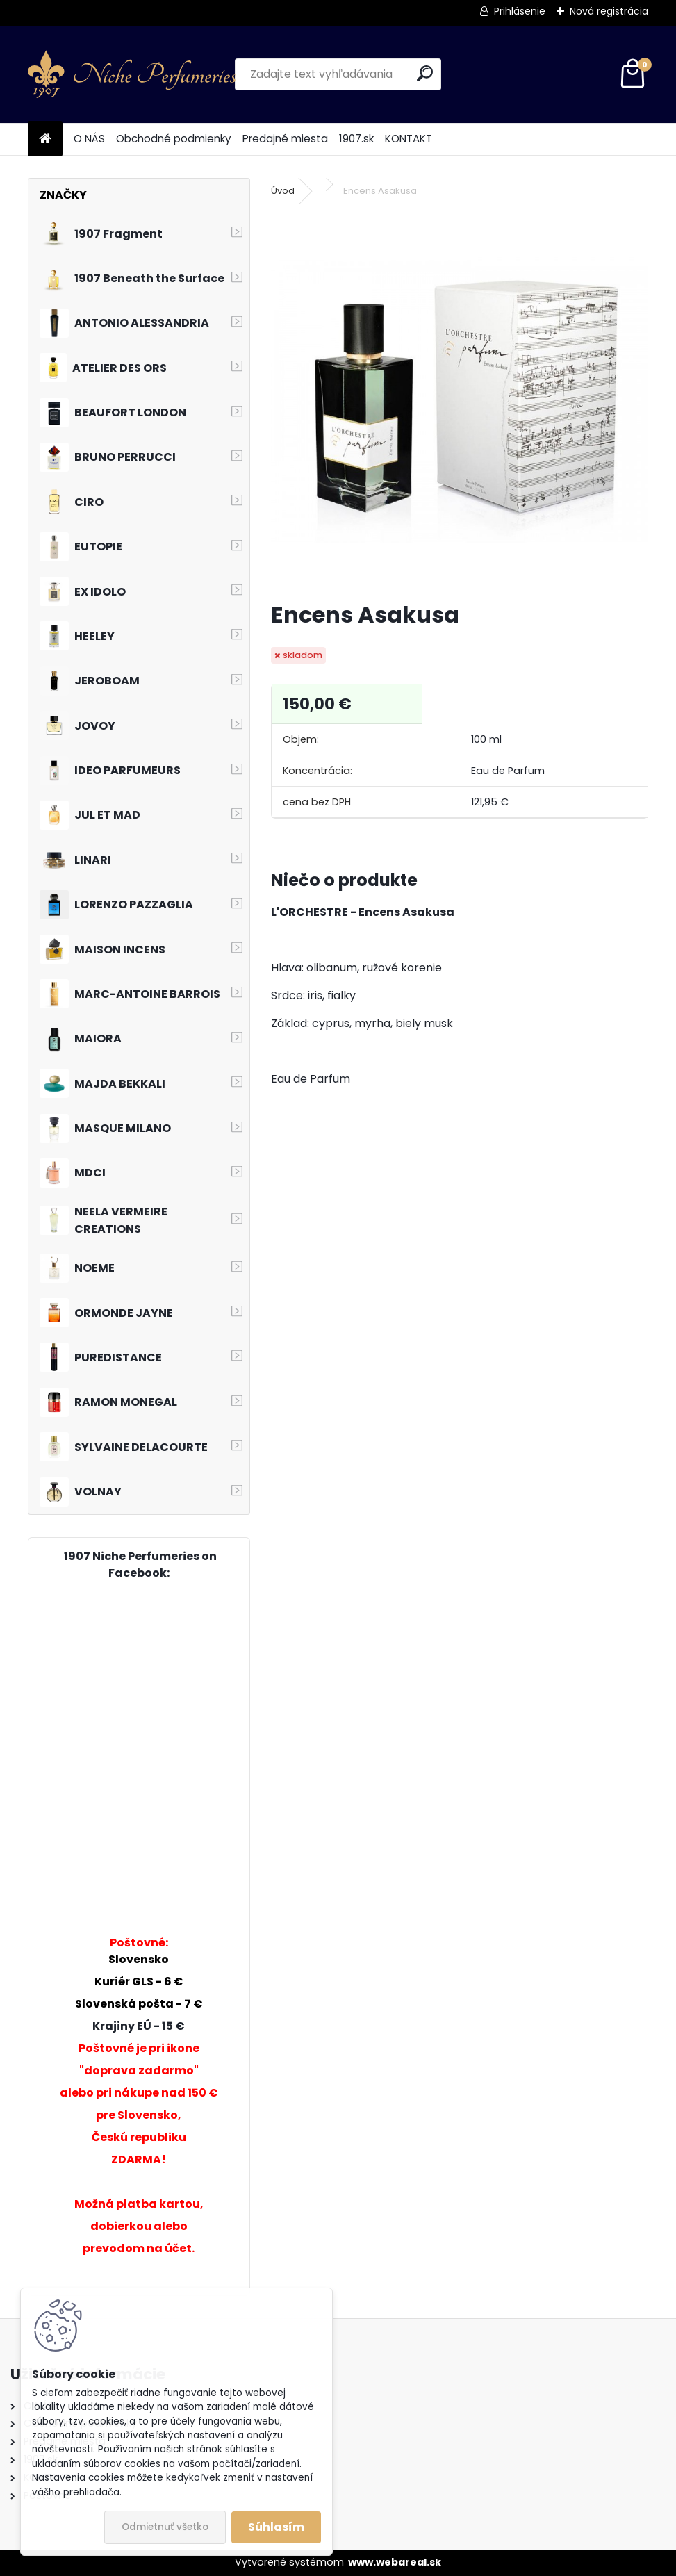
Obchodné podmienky (173, 138)
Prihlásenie (519, 11)
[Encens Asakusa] (460, 401)
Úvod (283, 190)
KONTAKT (408, 138)
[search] (425, 73)
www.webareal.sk (394, 2562)
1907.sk (356, 138)
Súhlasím (276, 2527)
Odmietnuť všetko (165, 2527)
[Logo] (132, 74)
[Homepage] (45, 139)
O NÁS (89, 138)
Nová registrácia (609, 11)
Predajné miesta (285, 138)
